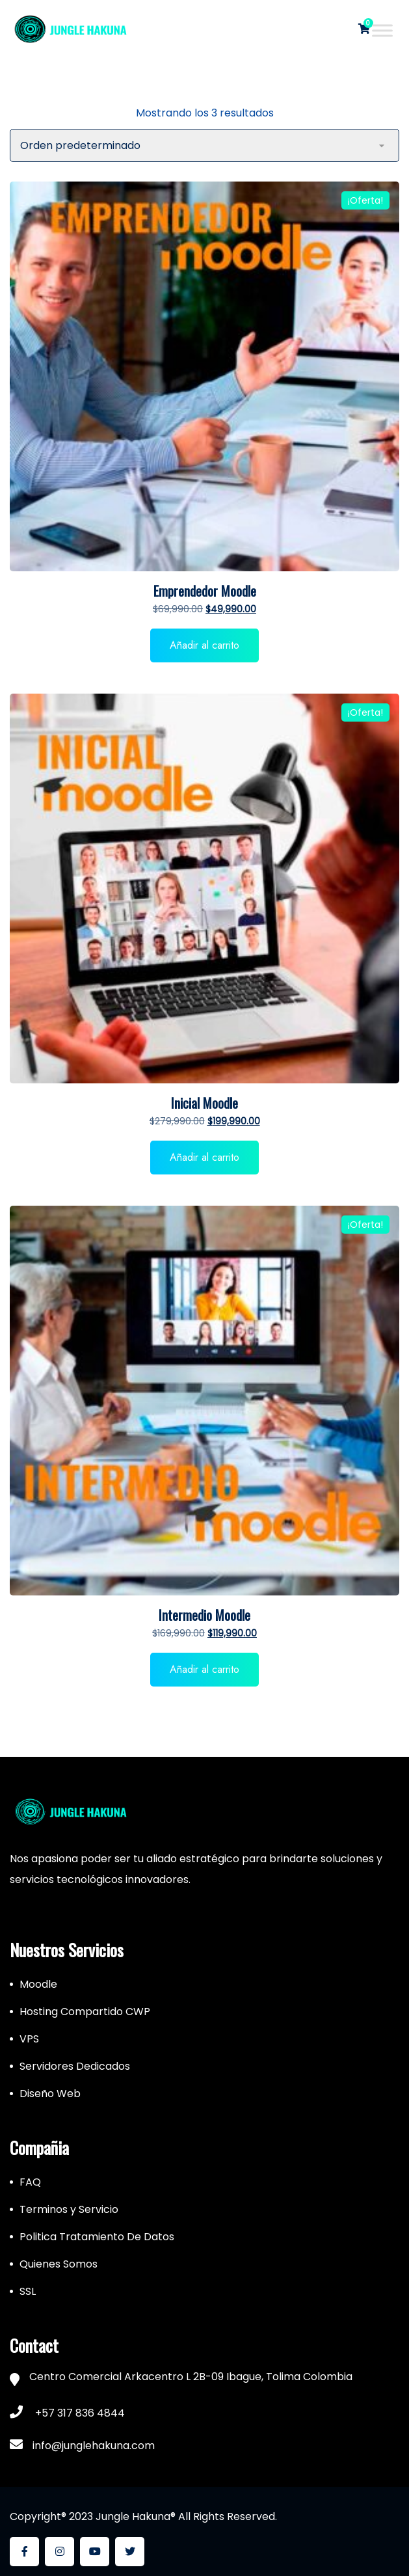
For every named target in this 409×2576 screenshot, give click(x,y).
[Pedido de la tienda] (204, 145)
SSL (28, 2291)
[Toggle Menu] (382, 30)
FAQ (30, 2182)
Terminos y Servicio (69, 2209)
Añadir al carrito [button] (204, 645)
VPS (29, 2038)
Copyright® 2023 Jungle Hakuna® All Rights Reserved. (143, 2516)
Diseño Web (50, 2093)
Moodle (38, 1984)
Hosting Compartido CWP (85, 2011)
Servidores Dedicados (75, 2066)
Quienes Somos (59, 2264)
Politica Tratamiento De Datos (97, 2236)
